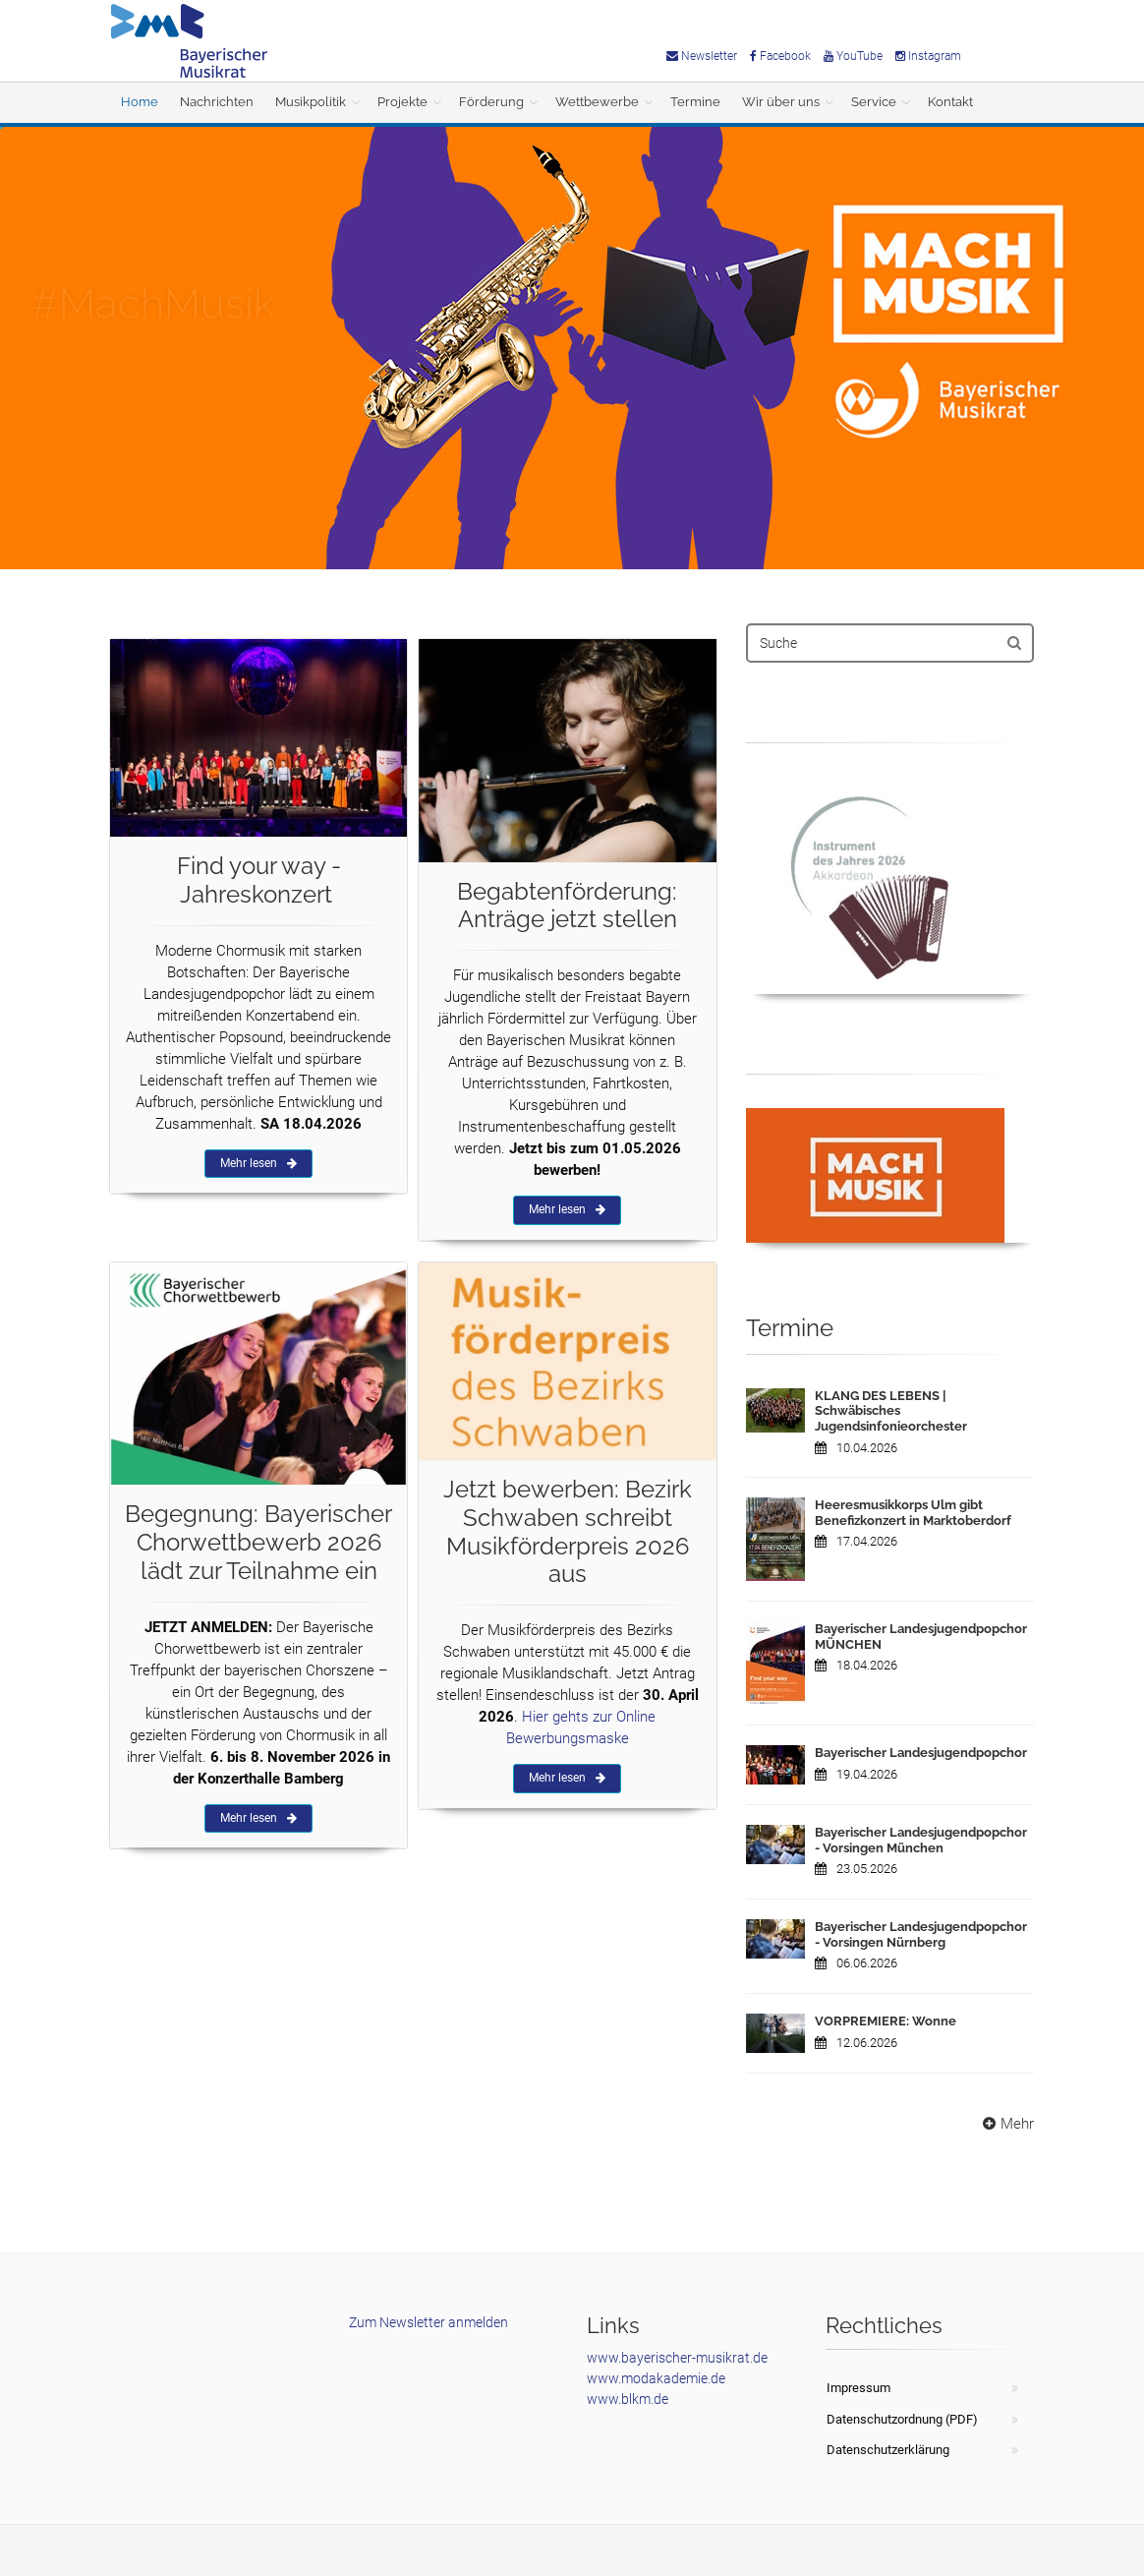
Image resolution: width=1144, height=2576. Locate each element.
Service (873, 101)
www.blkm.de (627, 2399)
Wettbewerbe (597, 101)
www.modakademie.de (656, 2378)
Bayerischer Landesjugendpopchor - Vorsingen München (921, 1840)
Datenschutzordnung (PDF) (902, 2419)
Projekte (402, 101)
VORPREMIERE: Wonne (885, 2021)
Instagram (928, 56)
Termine (695, 101)
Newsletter (701, 56)
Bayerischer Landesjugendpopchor (921, 1752)
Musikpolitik (310, 101)
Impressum (858, 2387)
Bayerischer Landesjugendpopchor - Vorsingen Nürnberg (921, 1934)
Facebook (780, 56)
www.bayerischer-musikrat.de (677, 2358)
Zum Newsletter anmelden (428, 2322)
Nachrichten (217, 101)
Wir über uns (781, 101)
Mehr (1006, 2124)
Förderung (491, 101)
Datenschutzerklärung (888, 2449)
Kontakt (950, 101)
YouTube (853, 56)
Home (139, 101)
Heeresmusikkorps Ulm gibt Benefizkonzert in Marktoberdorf (913, 1512)
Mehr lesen (258, 1163)
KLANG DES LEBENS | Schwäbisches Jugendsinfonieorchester (891, 1411)
